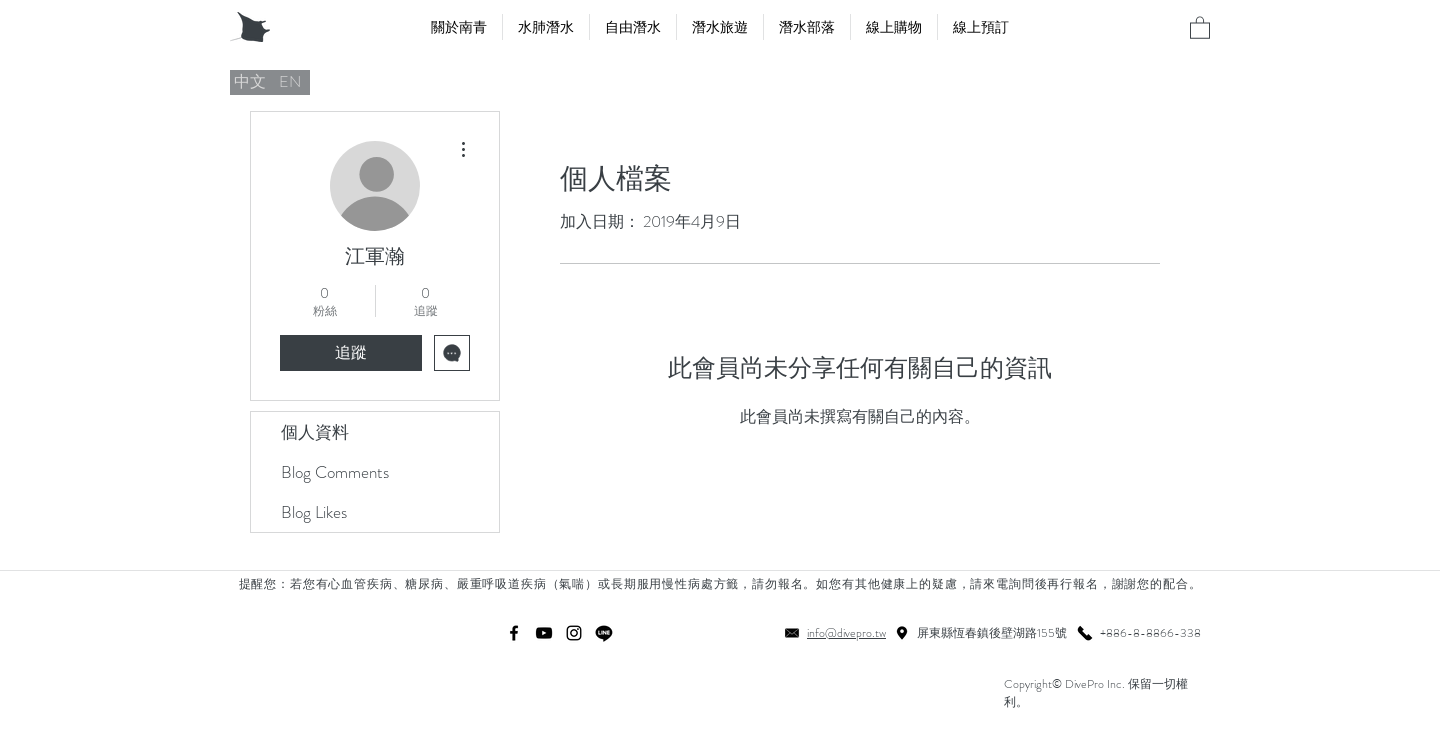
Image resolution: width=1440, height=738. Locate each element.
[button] (1200, 27)
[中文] (250, 82)
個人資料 (315, 432)
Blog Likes (314, 512)
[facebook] (514, 633)
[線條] (604, 633)
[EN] (290, 82)
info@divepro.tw (846, 633)
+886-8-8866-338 (1150, 633)
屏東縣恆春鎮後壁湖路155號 (992, 633)
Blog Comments (335, 472)
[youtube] (544, 633)
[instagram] (574, 633)
